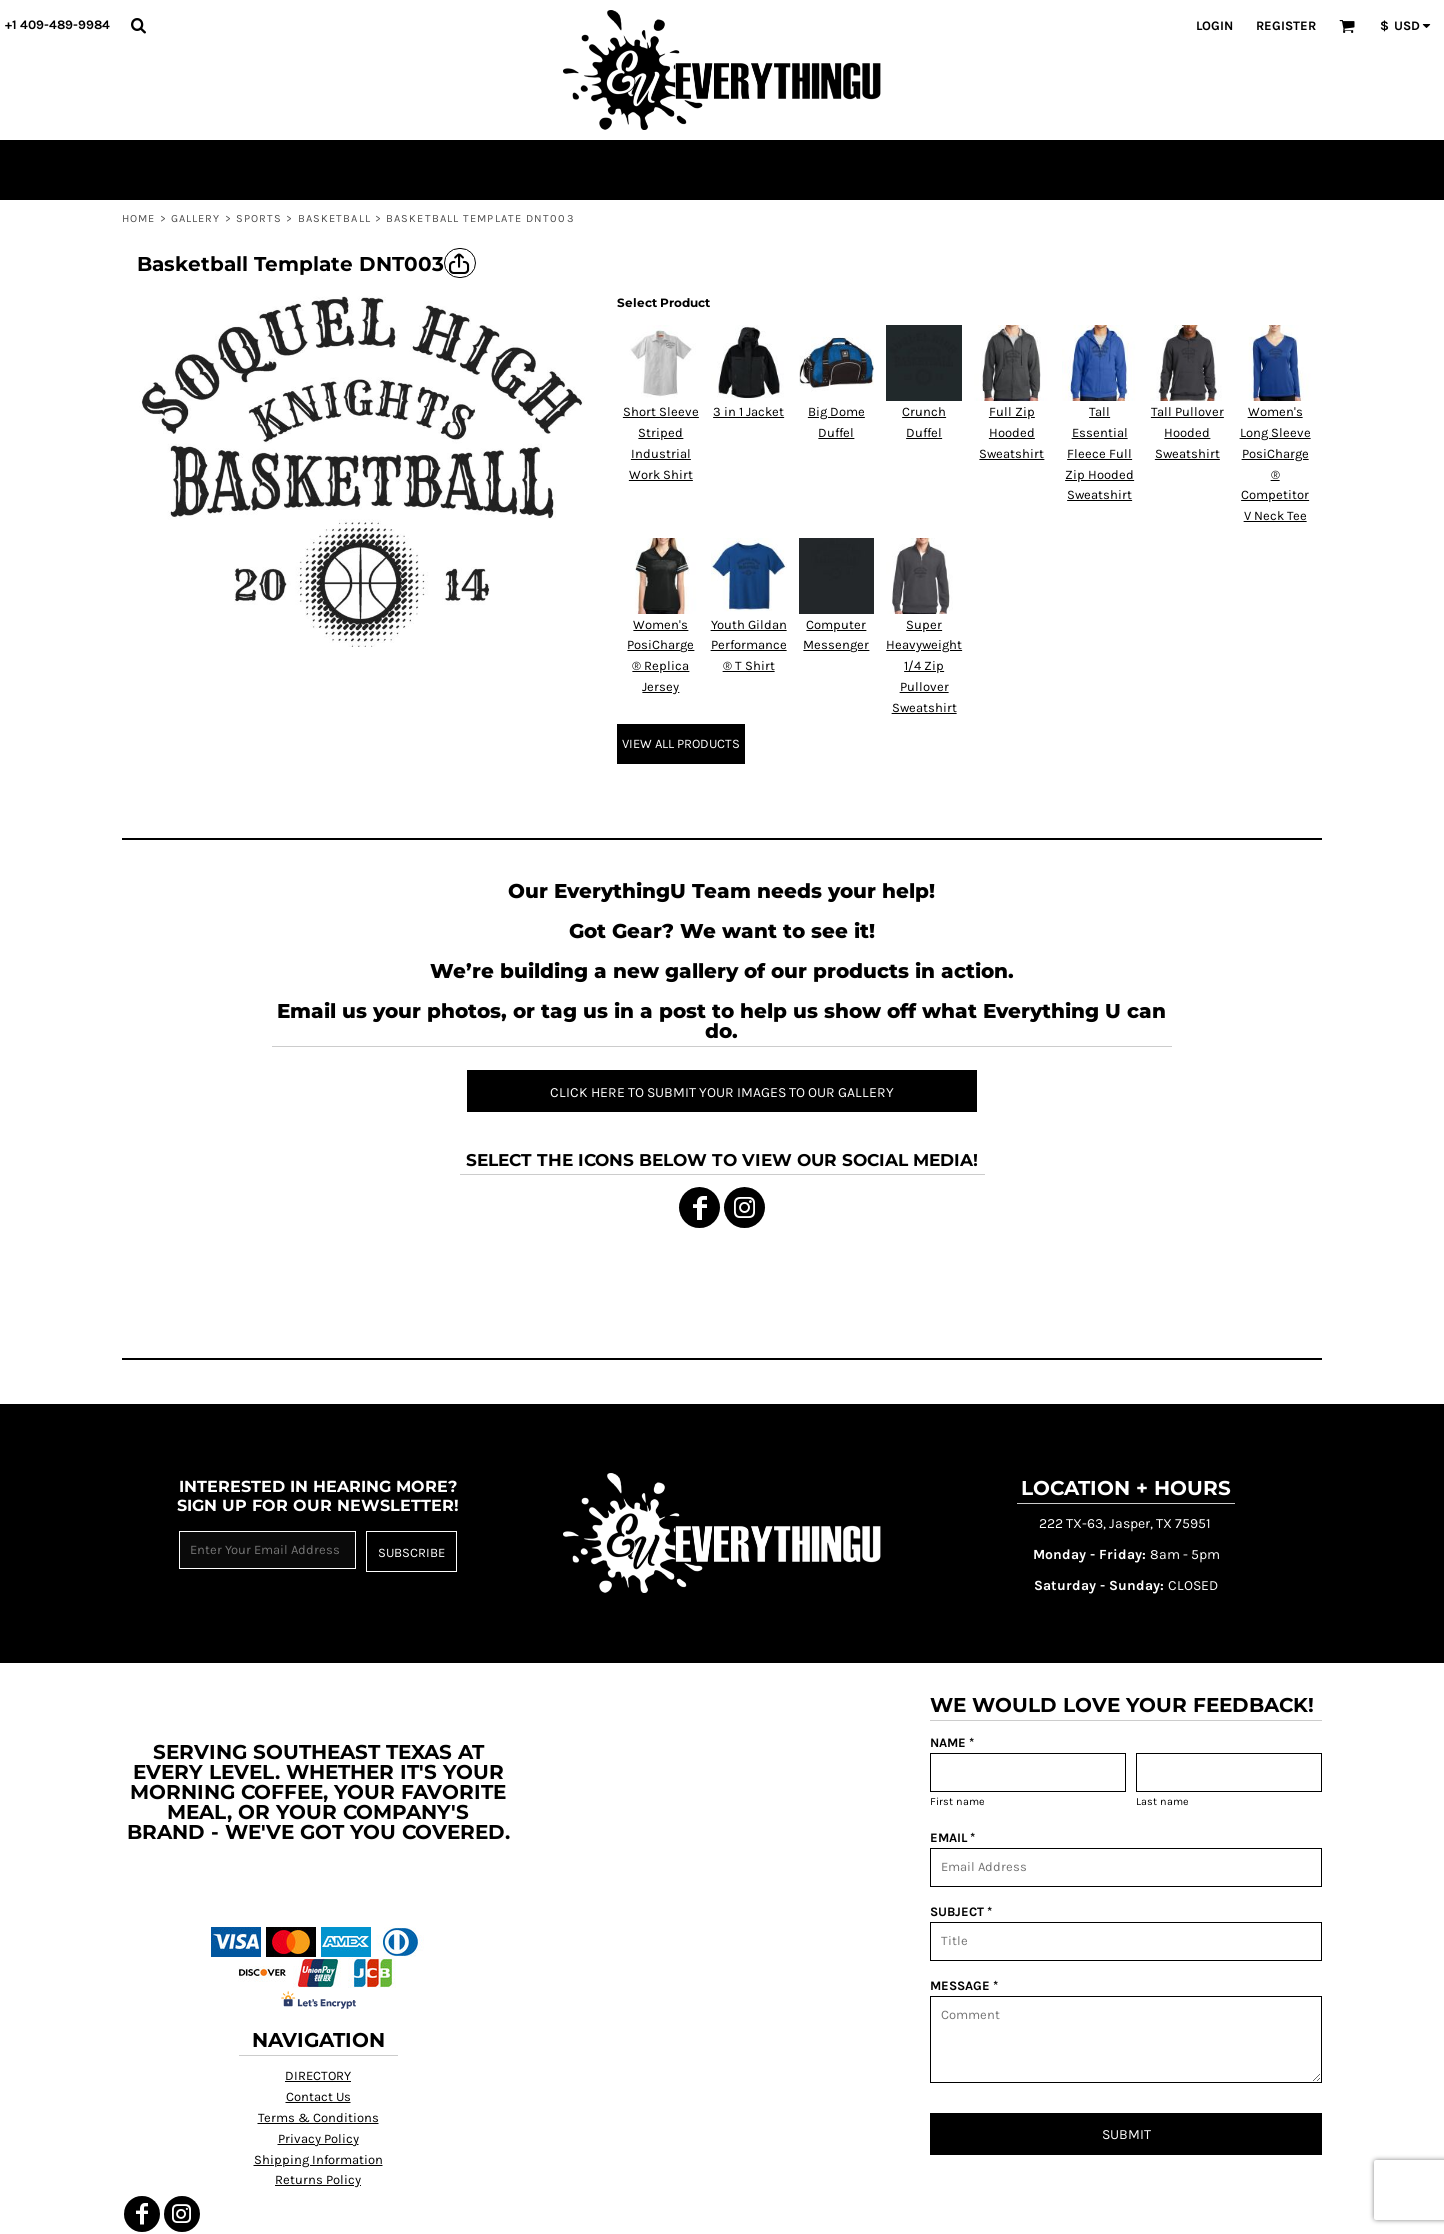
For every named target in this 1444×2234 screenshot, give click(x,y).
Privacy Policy (318, 2138)
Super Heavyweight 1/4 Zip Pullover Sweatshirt (924, 666)
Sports (259, 218)
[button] (138, 25)
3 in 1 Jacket (748, 411)
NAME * (952, 1742)
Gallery (196, 218)
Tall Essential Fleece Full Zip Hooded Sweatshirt (1099, 453)
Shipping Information (318, 2159)
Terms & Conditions (318, 2117)
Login (1214, 25)
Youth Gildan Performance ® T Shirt (749, 645)
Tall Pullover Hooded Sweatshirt (1187, 432)
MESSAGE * (964, 1985)
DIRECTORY (318, 2075)
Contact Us (318, 2096)
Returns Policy (318, 2179)
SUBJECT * (961, 1911)
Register (1286, 25)
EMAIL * (952, 1837)
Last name (1162, 1801)
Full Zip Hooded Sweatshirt (1011, 432)
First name (957, 1801)
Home (138, 218)
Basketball (334, 218)
